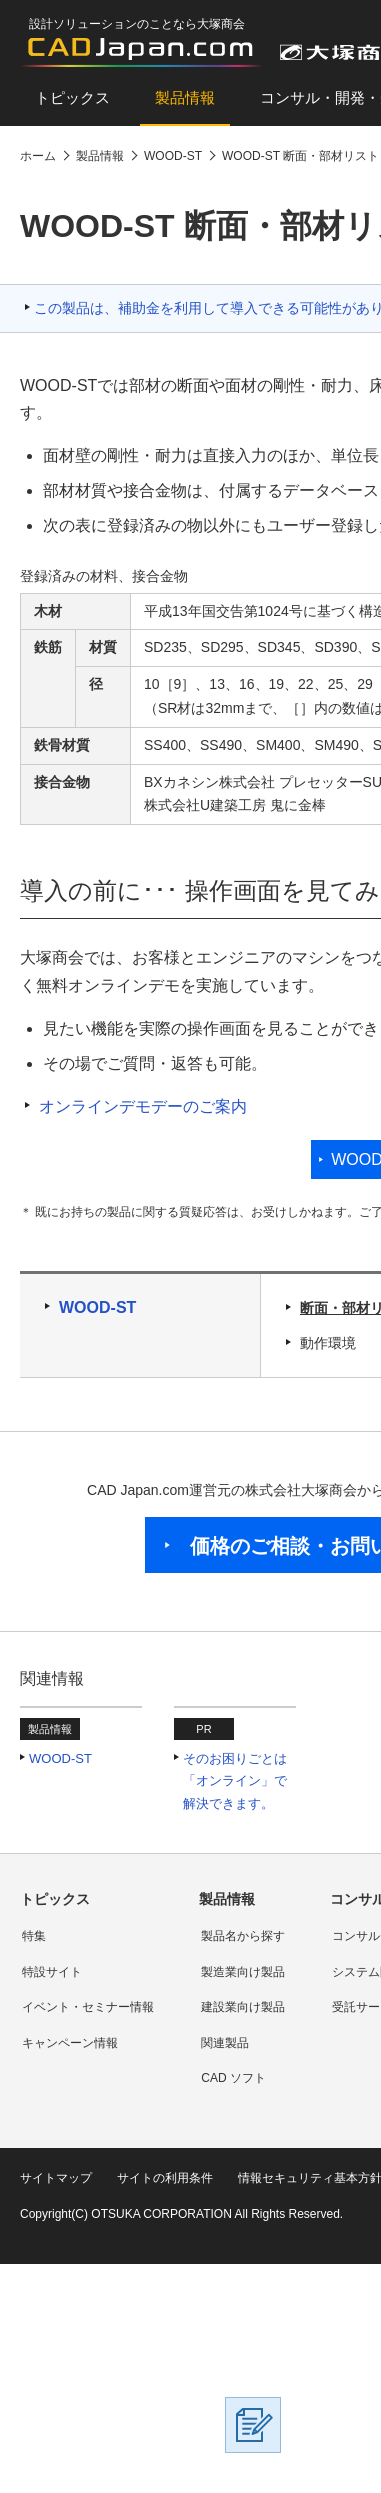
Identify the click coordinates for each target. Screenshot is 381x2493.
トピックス (72, 97)
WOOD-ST (97, 1307)
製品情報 (185, 97)
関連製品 (225, 2043)
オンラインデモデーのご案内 (143, 1106)
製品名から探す (243, 1936)
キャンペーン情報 (70, 2043)
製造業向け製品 (243, 1972)
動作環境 (328, 1343)
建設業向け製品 (243, 2007)
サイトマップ (56, 2178)
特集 (34, 1936)
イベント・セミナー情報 (88, 2007)
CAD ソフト (233, 2078)
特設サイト (52, 1972)
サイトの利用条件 (165, 2178)
